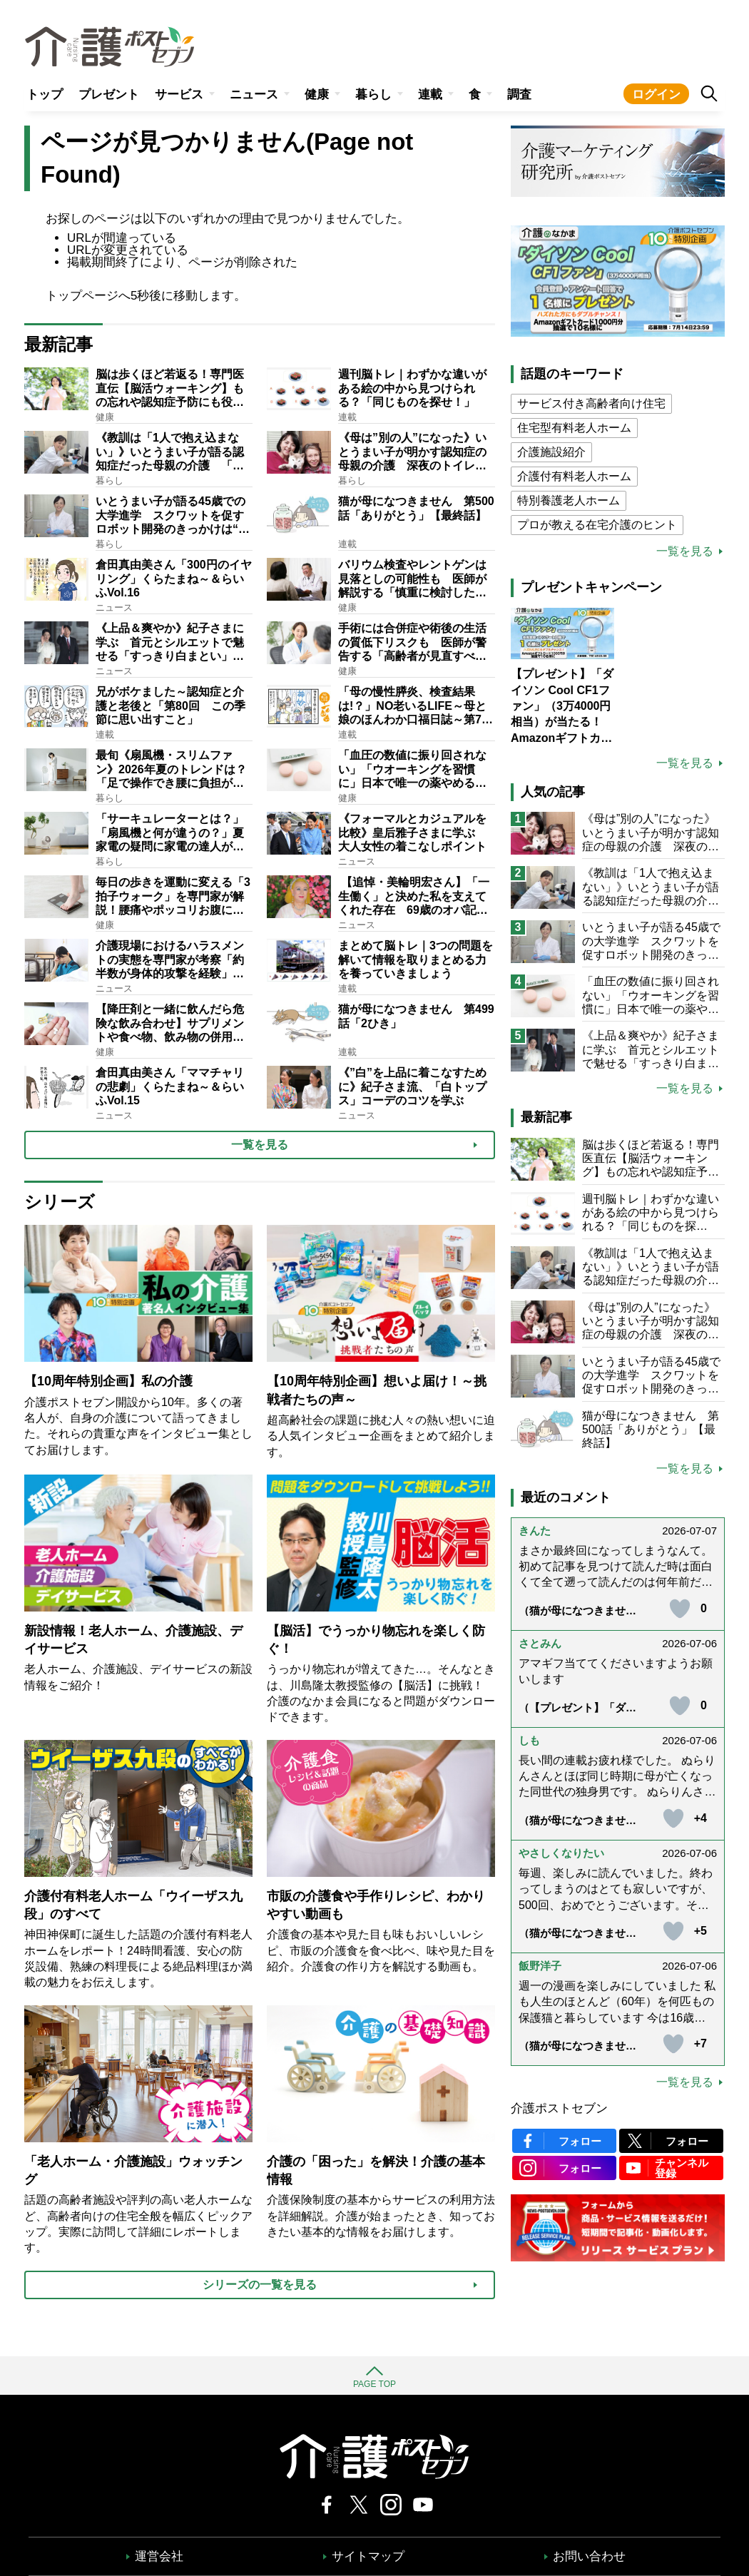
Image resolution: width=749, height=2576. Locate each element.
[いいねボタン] (680, 1608)
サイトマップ (368, 2556)
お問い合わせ (589, 2556)
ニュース (254, 94)
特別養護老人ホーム (568, 500)
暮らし (373, 94)
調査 (519, 94)
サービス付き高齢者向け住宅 (591, 403)
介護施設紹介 (551, 452)
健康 (317, 94)
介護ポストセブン (559, 2108)
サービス (179, 94)
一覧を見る (684, 551)
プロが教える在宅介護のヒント (597, 525)
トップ (44, 94)
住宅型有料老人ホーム (574, 428)
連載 (430, 94)
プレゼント (108, 94)
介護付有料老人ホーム (574, 476)
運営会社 (159, 2556)
